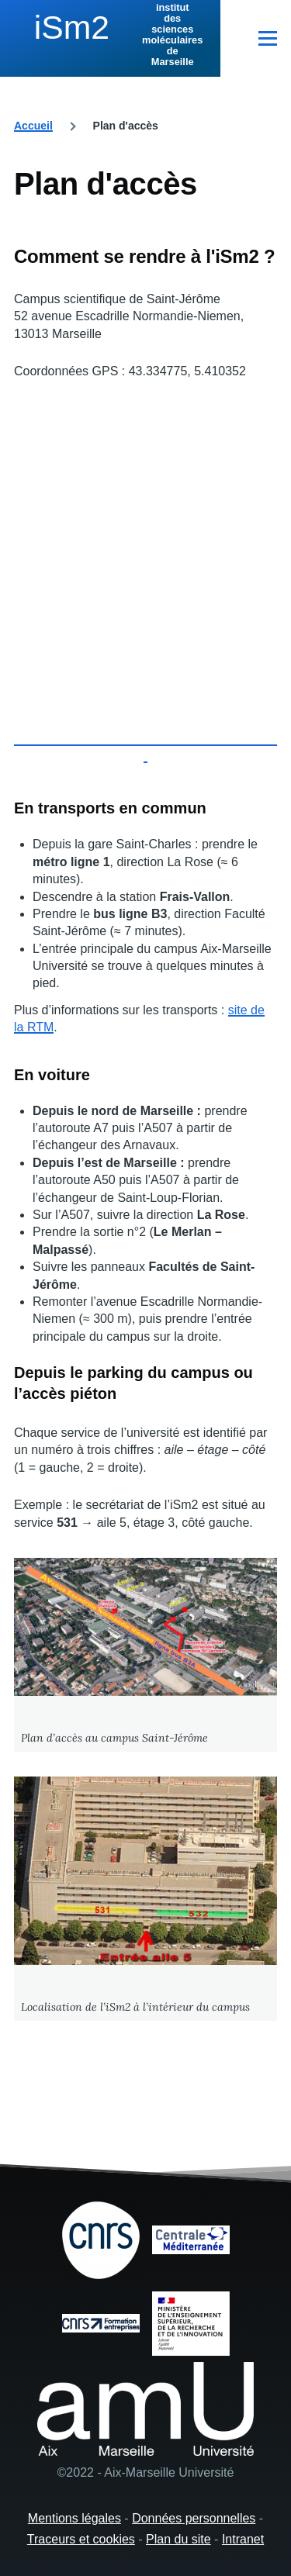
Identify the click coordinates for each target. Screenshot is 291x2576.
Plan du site (178, 2539)
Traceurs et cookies (81, 2539)
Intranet (243, 2539)
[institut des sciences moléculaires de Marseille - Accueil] (110, 35)
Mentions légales (74, 2518)
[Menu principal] (268, 38)
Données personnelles (193, 2518)
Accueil (33, 125)
